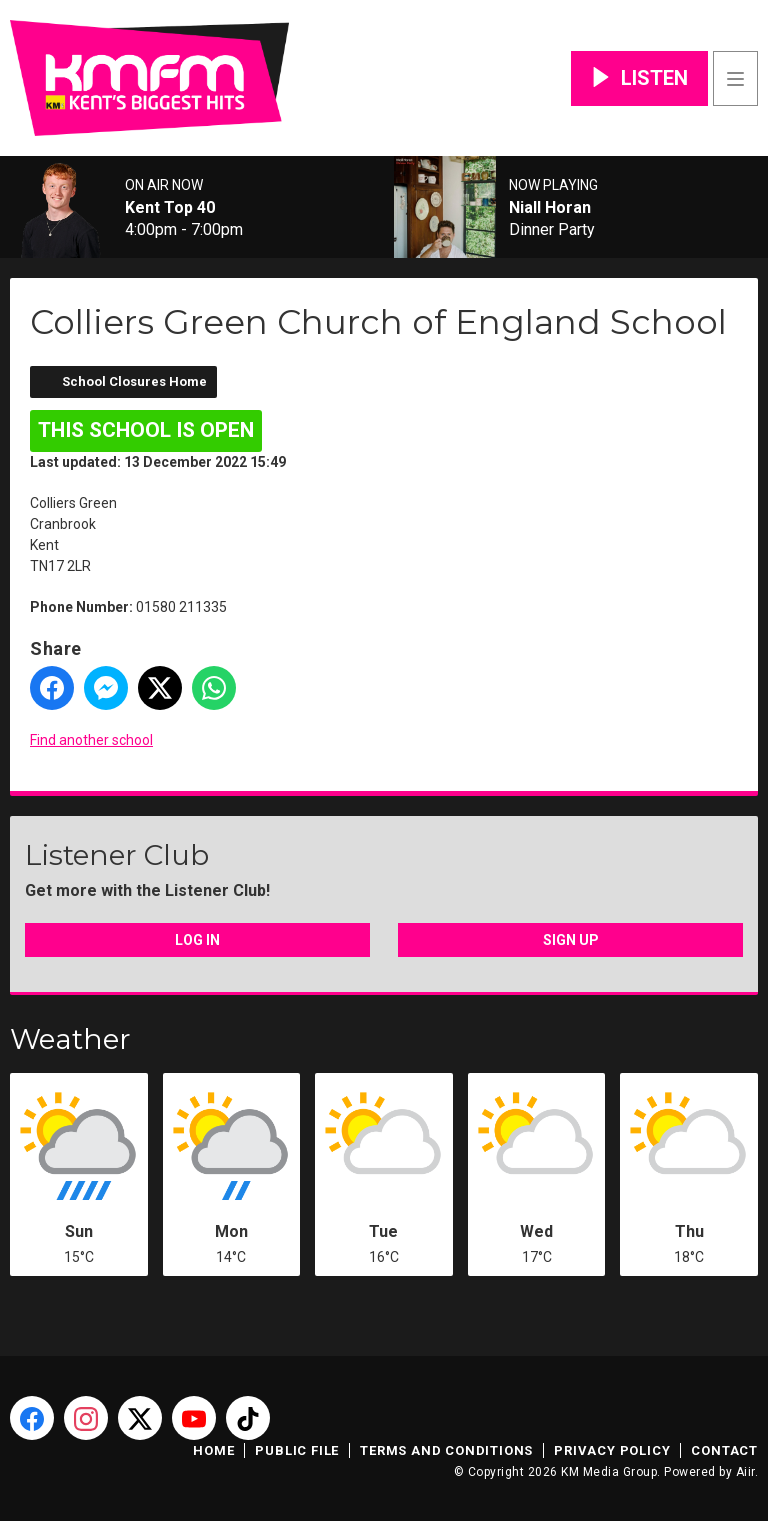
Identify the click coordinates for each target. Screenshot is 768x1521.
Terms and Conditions (446, 1450)
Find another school (91, 740)
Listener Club (117, 855)
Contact (724, 1450)
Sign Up (571, 940)
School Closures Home (134, 381)
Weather (70, 1039)
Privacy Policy (612, 1450)
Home (213, 1450)
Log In (197, 940)
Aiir (745, 1472)
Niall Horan (550, 208)
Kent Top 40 (170, 208)
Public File (297, 1450)
